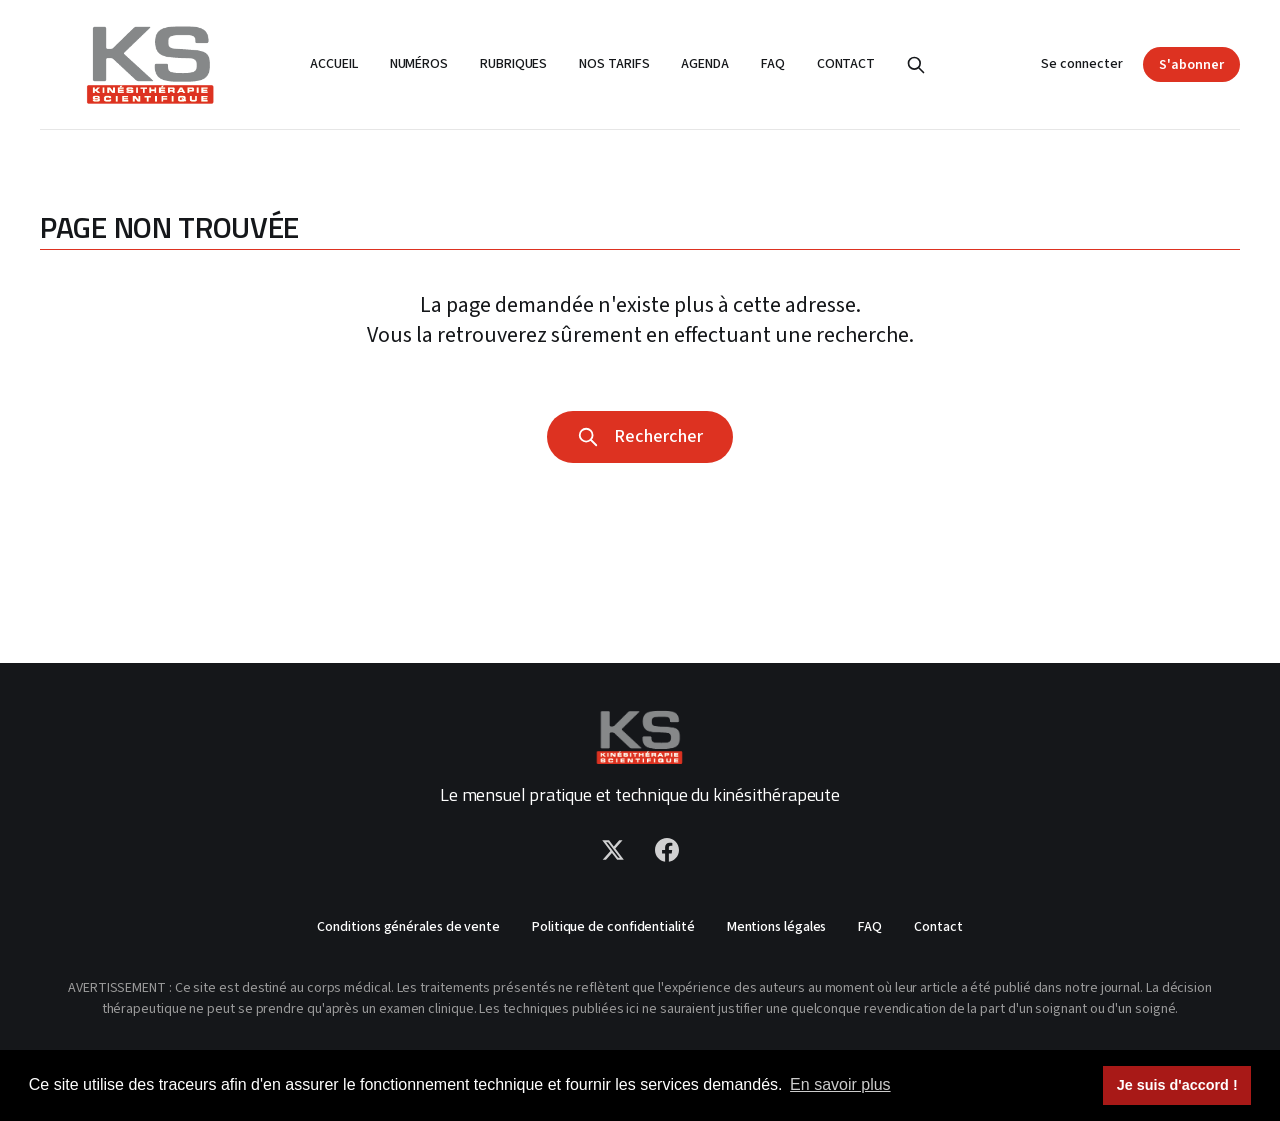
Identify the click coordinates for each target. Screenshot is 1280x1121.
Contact (846, 64)
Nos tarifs (614, 64)
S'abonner (1191, 65)
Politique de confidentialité (613, 927)
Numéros (419, 64)
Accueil (333, 64)
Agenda (705, 64)
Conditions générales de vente (408, 927)
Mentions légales (777, 927)
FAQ (773, 64)
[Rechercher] (916, 65)
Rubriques (513, 64)
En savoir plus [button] (840, 1084)
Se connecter (1082, 64)
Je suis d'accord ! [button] (1177, 1085)
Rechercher (640, 436)
